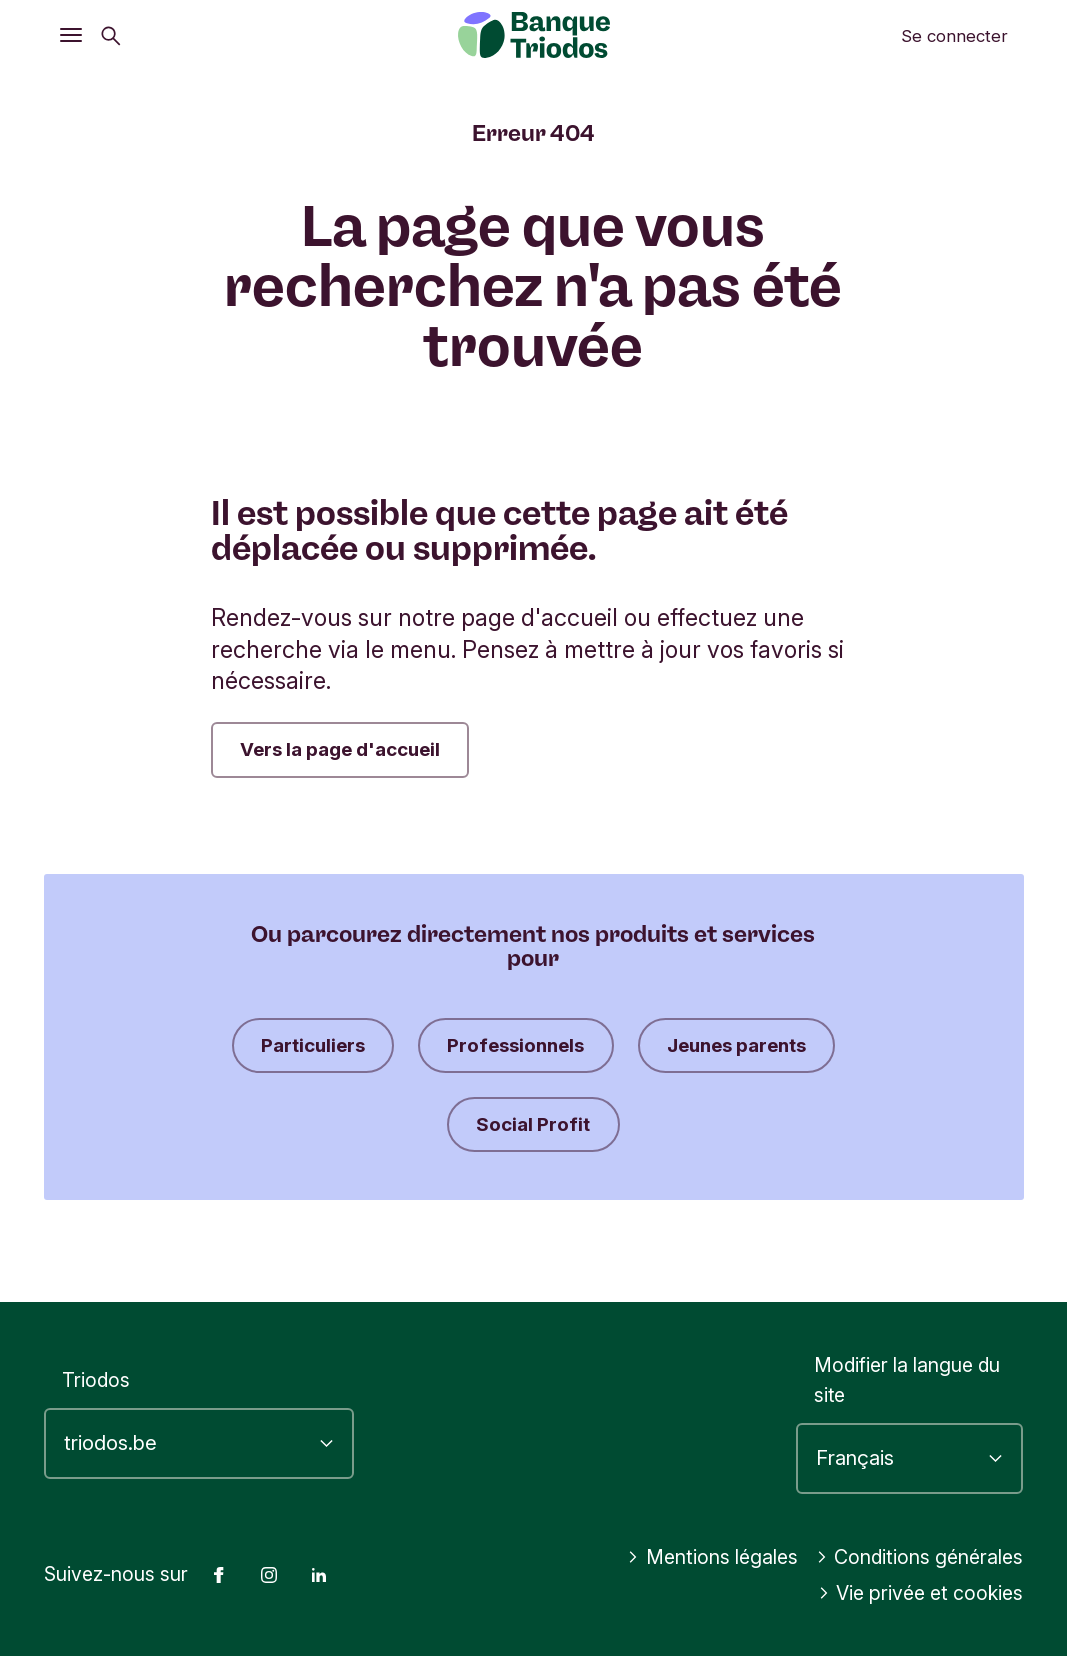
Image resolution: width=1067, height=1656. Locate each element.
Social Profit (649, 1128)
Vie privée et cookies (922, 1593)
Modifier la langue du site (907, 1380)
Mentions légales (714, 1557)
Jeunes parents (433, 1128)
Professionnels (630, 1047)
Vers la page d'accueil (344, 750)
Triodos (96, 1380)
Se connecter (954, 36)
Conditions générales (920, 1557)
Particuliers (419, 1047)
